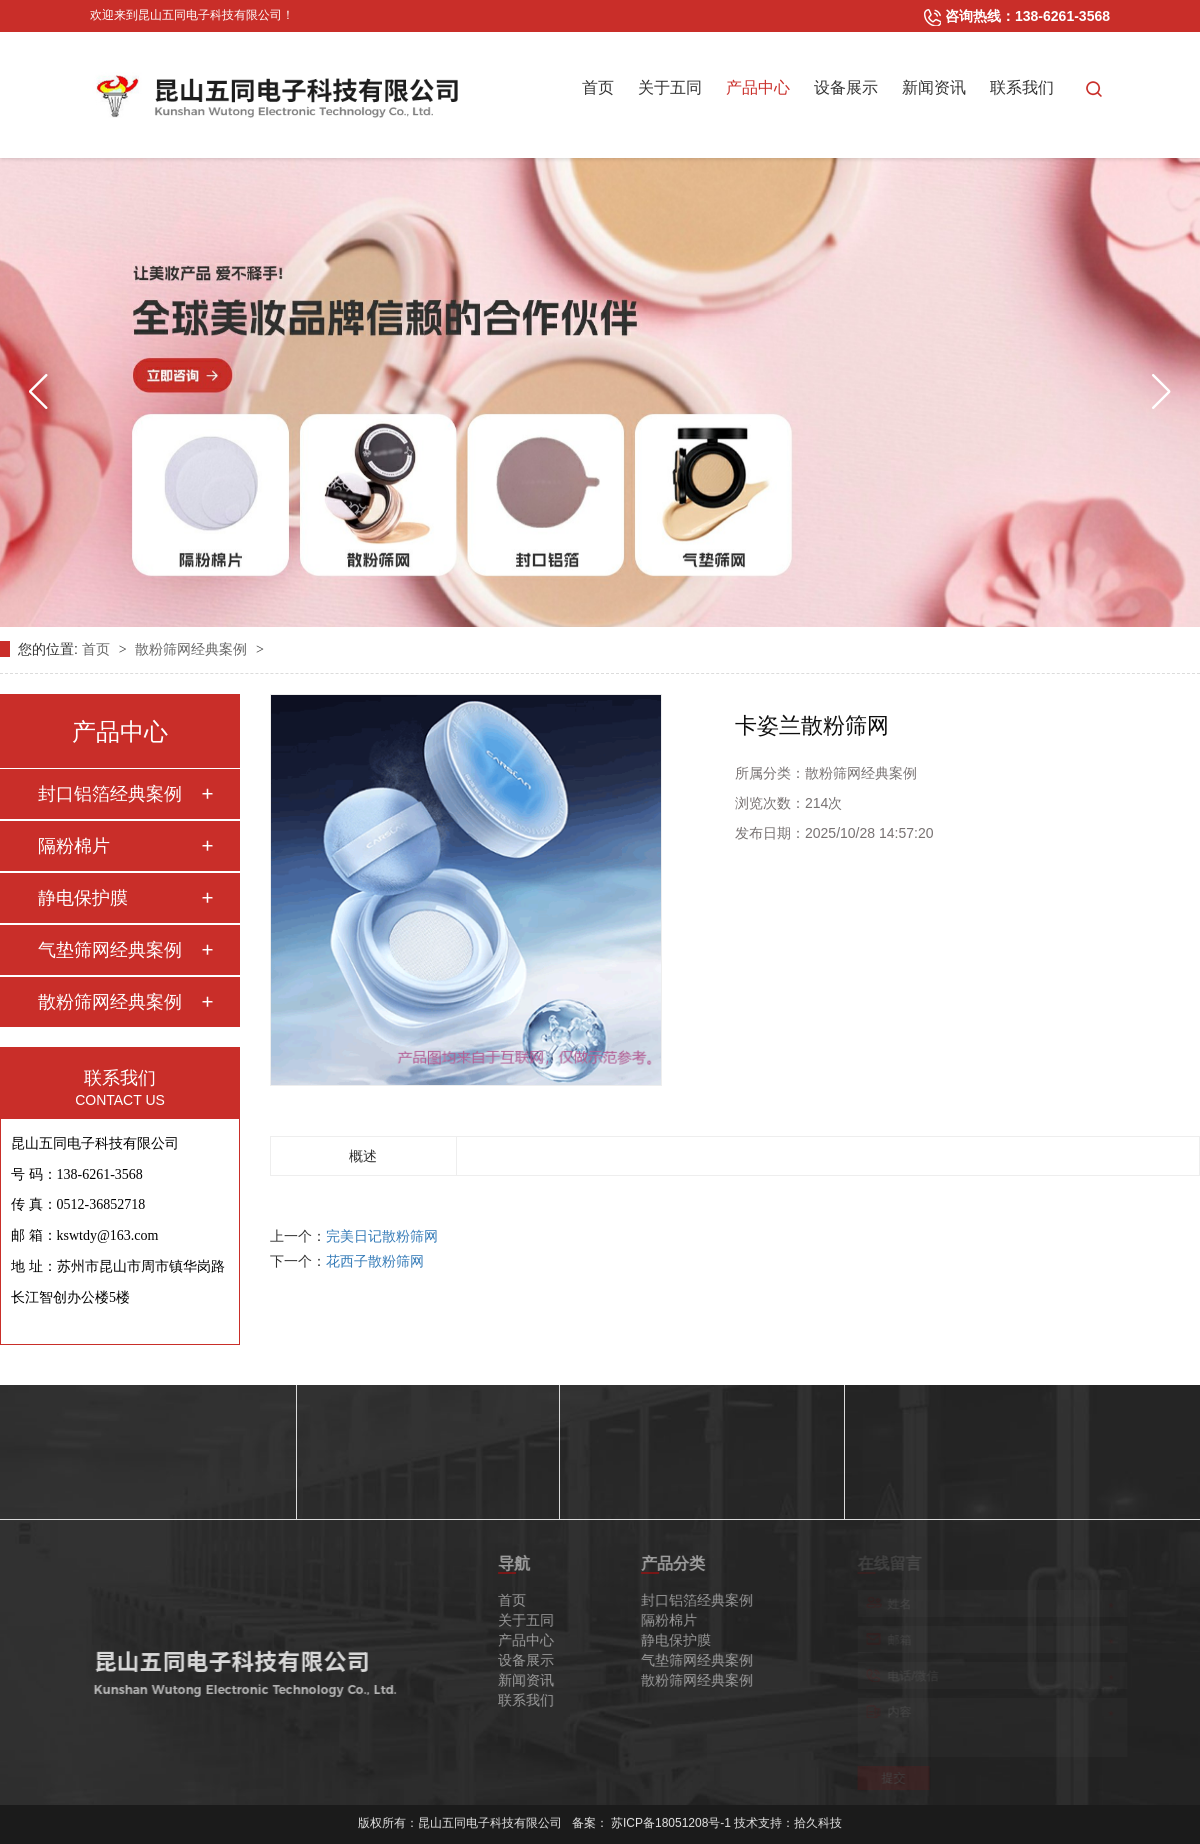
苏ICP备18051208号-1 (671, 1815)
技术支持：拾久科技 (788, 1815)
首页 (598, 87)
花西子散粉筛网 (375, 1261)
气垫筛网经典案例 (110, 950)
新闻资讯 (934, 87)
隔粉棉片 (74, 846)
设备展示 (846, 87)
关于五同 (670, 87)
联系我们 (1022, 87)
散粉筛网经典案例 (193, 649)
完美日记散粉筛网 (382, 1236)
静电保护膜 (83, 898)
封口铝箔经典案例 (110, 794)
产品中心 (758, 87)
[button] (38, 392)
